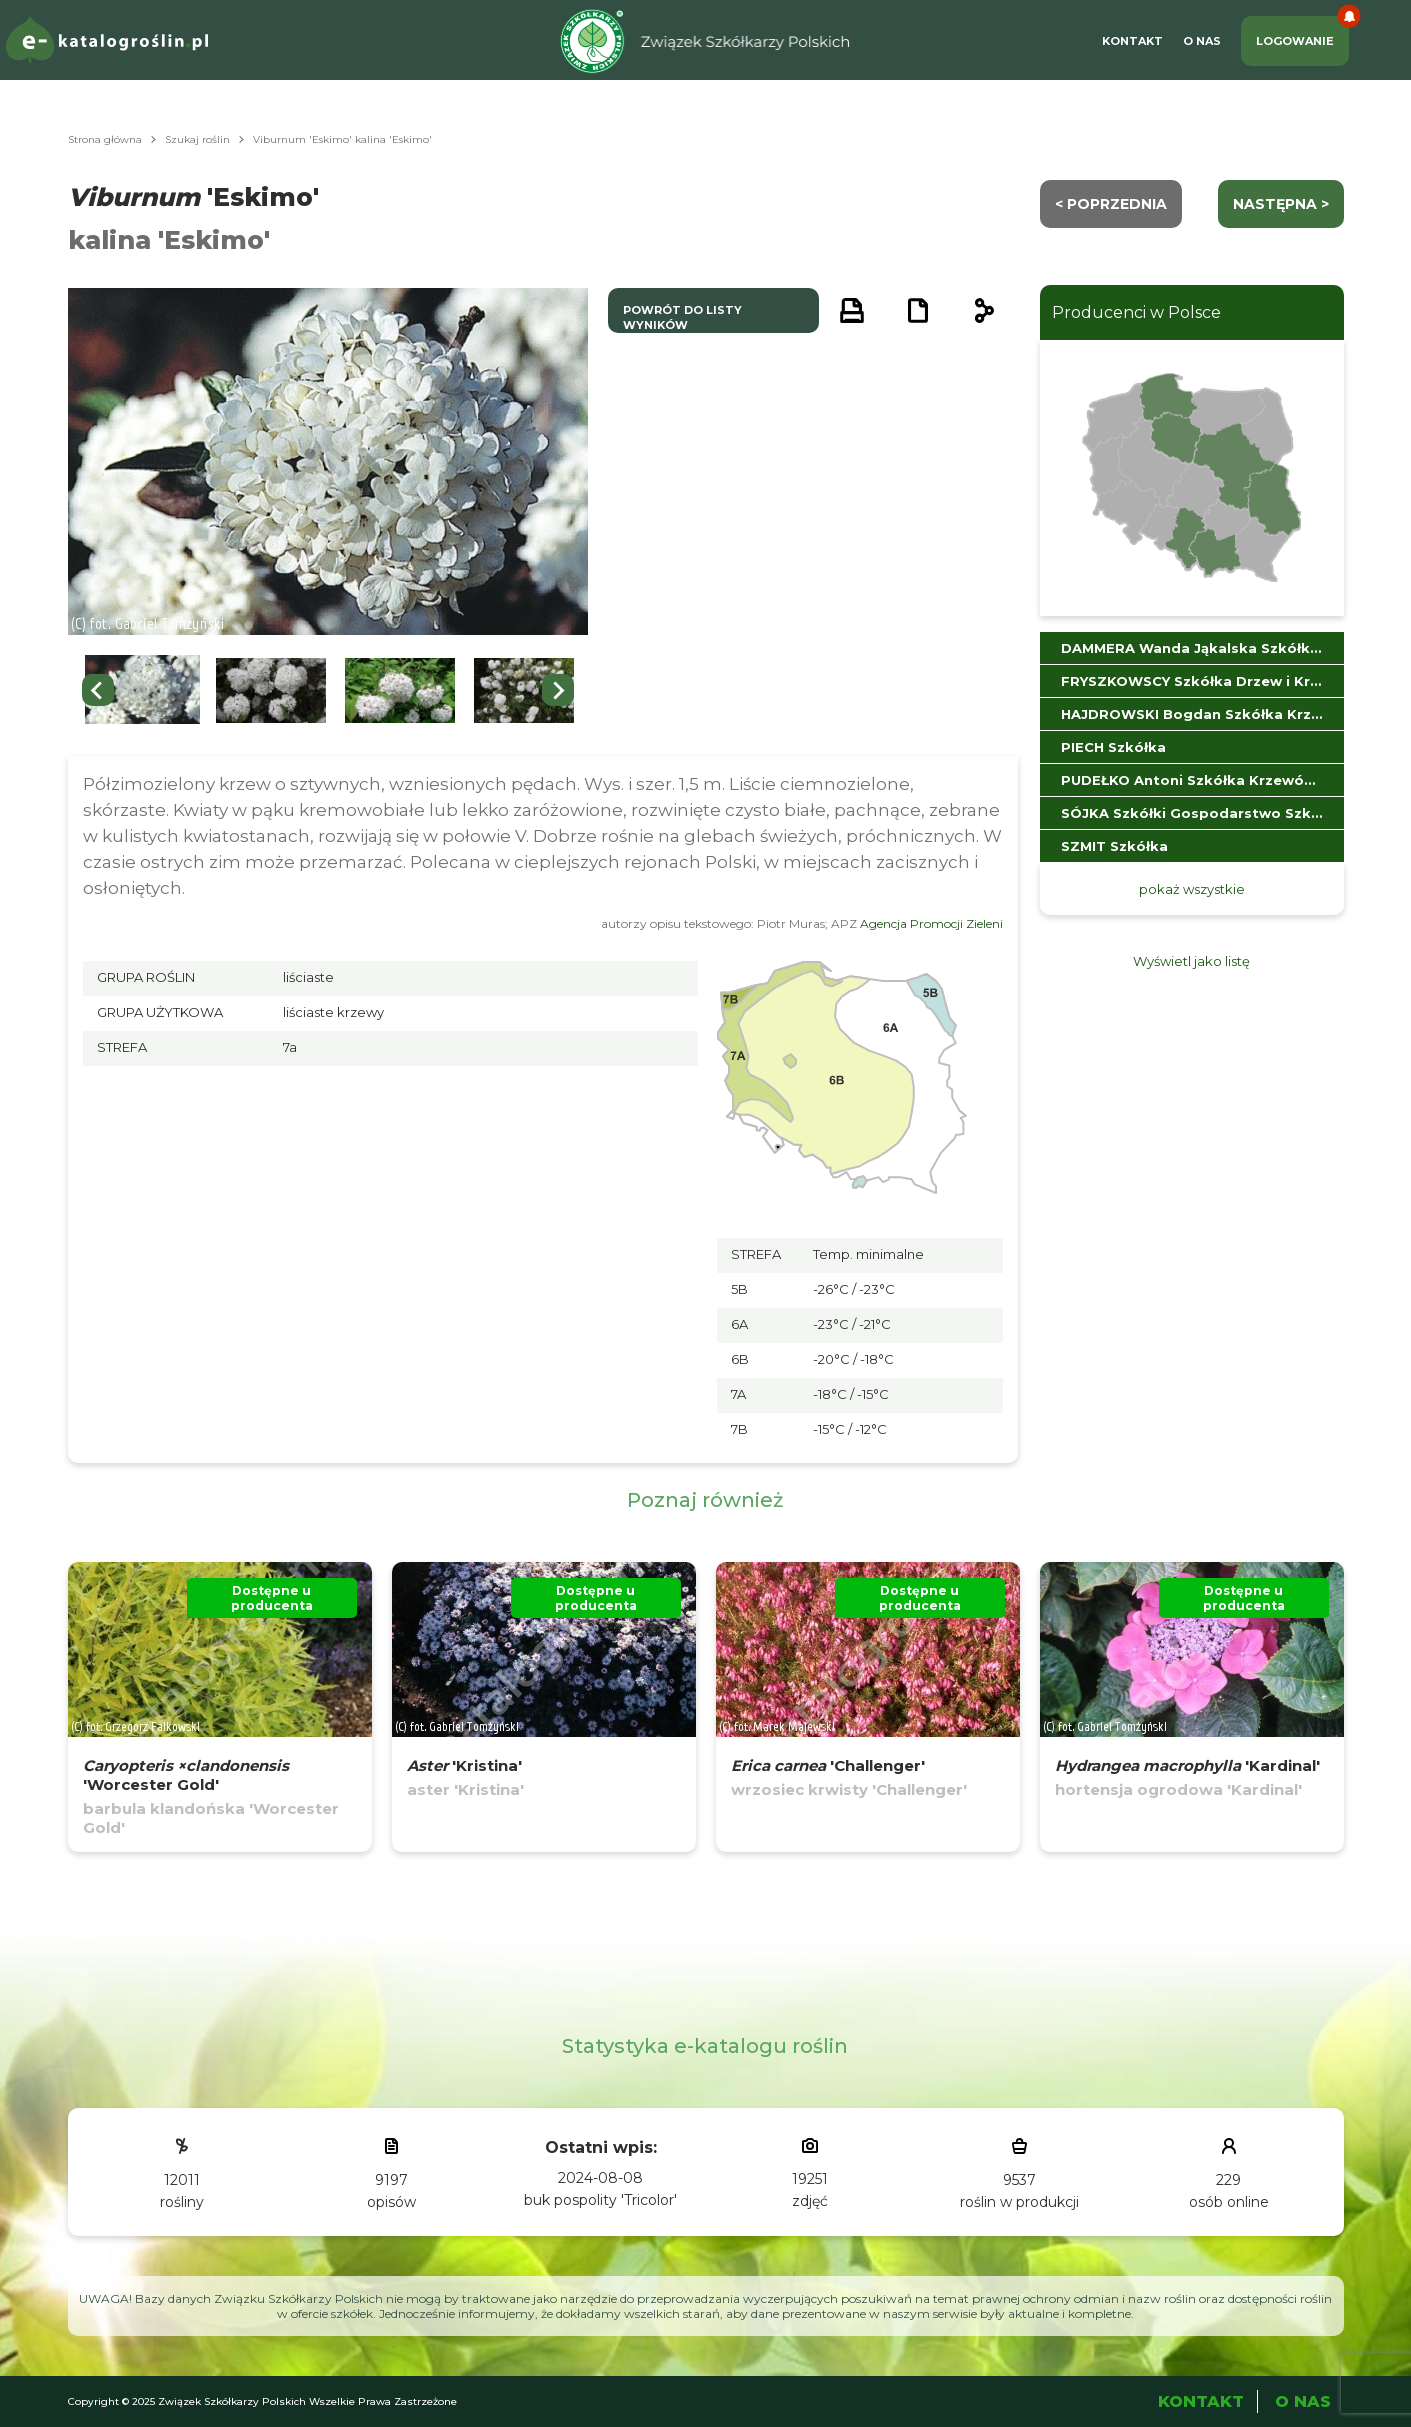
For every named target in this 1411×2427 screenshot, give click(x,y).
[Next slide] (558, 690)
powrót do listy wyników (682, 317)
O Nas (1202, 41)
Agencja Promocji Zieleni (931, 923)
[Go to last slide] (98, 690)
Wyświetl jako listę (1191, 961)
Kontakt (1132, 41)
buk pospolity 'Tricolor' (600, 2200)
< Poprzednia (1111, 204)
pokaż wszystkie (1192, 889)
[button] (143, 690)
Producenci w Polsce (1136, 312)
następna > (1281, 204)
